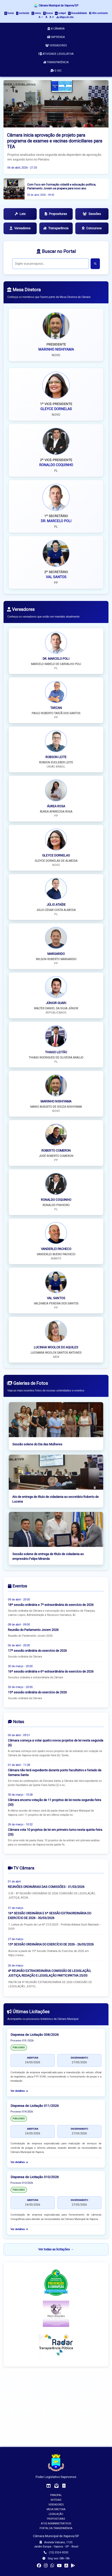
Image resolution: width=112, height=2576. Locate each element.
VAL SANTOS (56, 577)
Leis (20, 214)
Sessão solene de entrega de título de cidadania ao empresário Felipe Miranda (48, 1556)
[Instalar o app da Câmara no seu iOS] (66, 2566)
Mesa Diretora (56, 2509)
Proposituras (56, 214)
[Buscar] (95, 263)
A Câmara (56, 29)
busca (48, 13)
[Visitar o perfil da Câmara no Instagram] (46, 2566)
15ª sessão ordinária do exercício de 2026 (37, 1692)
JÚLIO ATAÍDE (56, 904)
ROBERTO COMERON (56, 1150)
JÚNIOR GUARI (56, 1003)
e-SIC (56, 71)
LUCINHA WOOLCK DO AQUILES (56, 1347)
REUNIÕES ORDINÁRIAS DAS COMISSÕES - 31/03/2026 (46, 1887)
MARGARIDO (56, 954)
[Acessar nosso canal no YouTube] (59, 2566)
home (9, 13)
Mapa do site (65, 17)
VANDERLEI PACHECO (56, 1249)
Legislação (56, 2514)
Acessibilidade (77, 13)
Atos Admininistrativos (56, 2523)
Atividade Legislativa (56, 54)
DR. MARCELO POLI (56, 521)
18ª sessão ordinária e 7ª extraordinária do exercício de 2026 (51, 1605)
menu (36, 13)
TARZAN (56, 708)
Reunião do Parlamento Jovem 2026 (33, 1630)
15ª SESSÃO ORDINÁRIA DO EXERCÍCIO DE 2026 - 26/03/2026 (51, 1944)
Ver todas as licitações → (56, 2249)
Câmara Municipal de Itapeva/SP (56, 6)
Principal (56, 2495)
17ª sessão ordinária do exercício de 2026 (37, 1650)
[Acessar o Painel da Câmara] (49, 2486)
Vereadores (56, 45)
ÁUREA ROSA (56, 806)
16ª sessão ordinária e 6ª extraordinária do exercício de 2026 (51, 1671)
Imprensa (56, 37)
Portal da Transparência (56, 2528)
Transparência (56, 62)
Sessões (92, 214)
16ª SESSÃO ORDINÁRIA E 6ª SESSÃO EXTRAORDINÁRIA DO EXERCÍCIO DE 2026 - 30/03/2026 (49, 1915)
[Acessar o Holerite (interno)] (63, 2486)
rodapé (60, 13)
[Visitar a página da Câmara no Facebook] (39, 2566)
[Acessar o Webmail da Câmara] (56, 2486)
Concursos (92, 228)
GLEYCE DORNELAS (56, 409)
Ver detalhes (19, 2091)
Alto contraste (98, 13)
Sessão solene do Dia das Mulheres (37, 1444)
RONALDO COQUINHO (56, 465)
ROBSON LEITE (56, 757)
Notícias (56, 2500)
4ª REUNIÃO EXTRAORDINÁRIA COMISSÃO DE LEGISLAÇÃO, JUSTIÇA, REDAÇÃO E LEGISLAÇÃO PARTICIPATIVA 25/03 (49, 1973)
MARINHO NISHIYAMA (56, 349)
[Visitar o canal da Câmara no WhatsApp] (52, 2566)
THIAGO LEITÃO (56, 1052)
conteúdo (22, 13)
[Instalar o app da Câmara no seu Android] (73, 2566)
